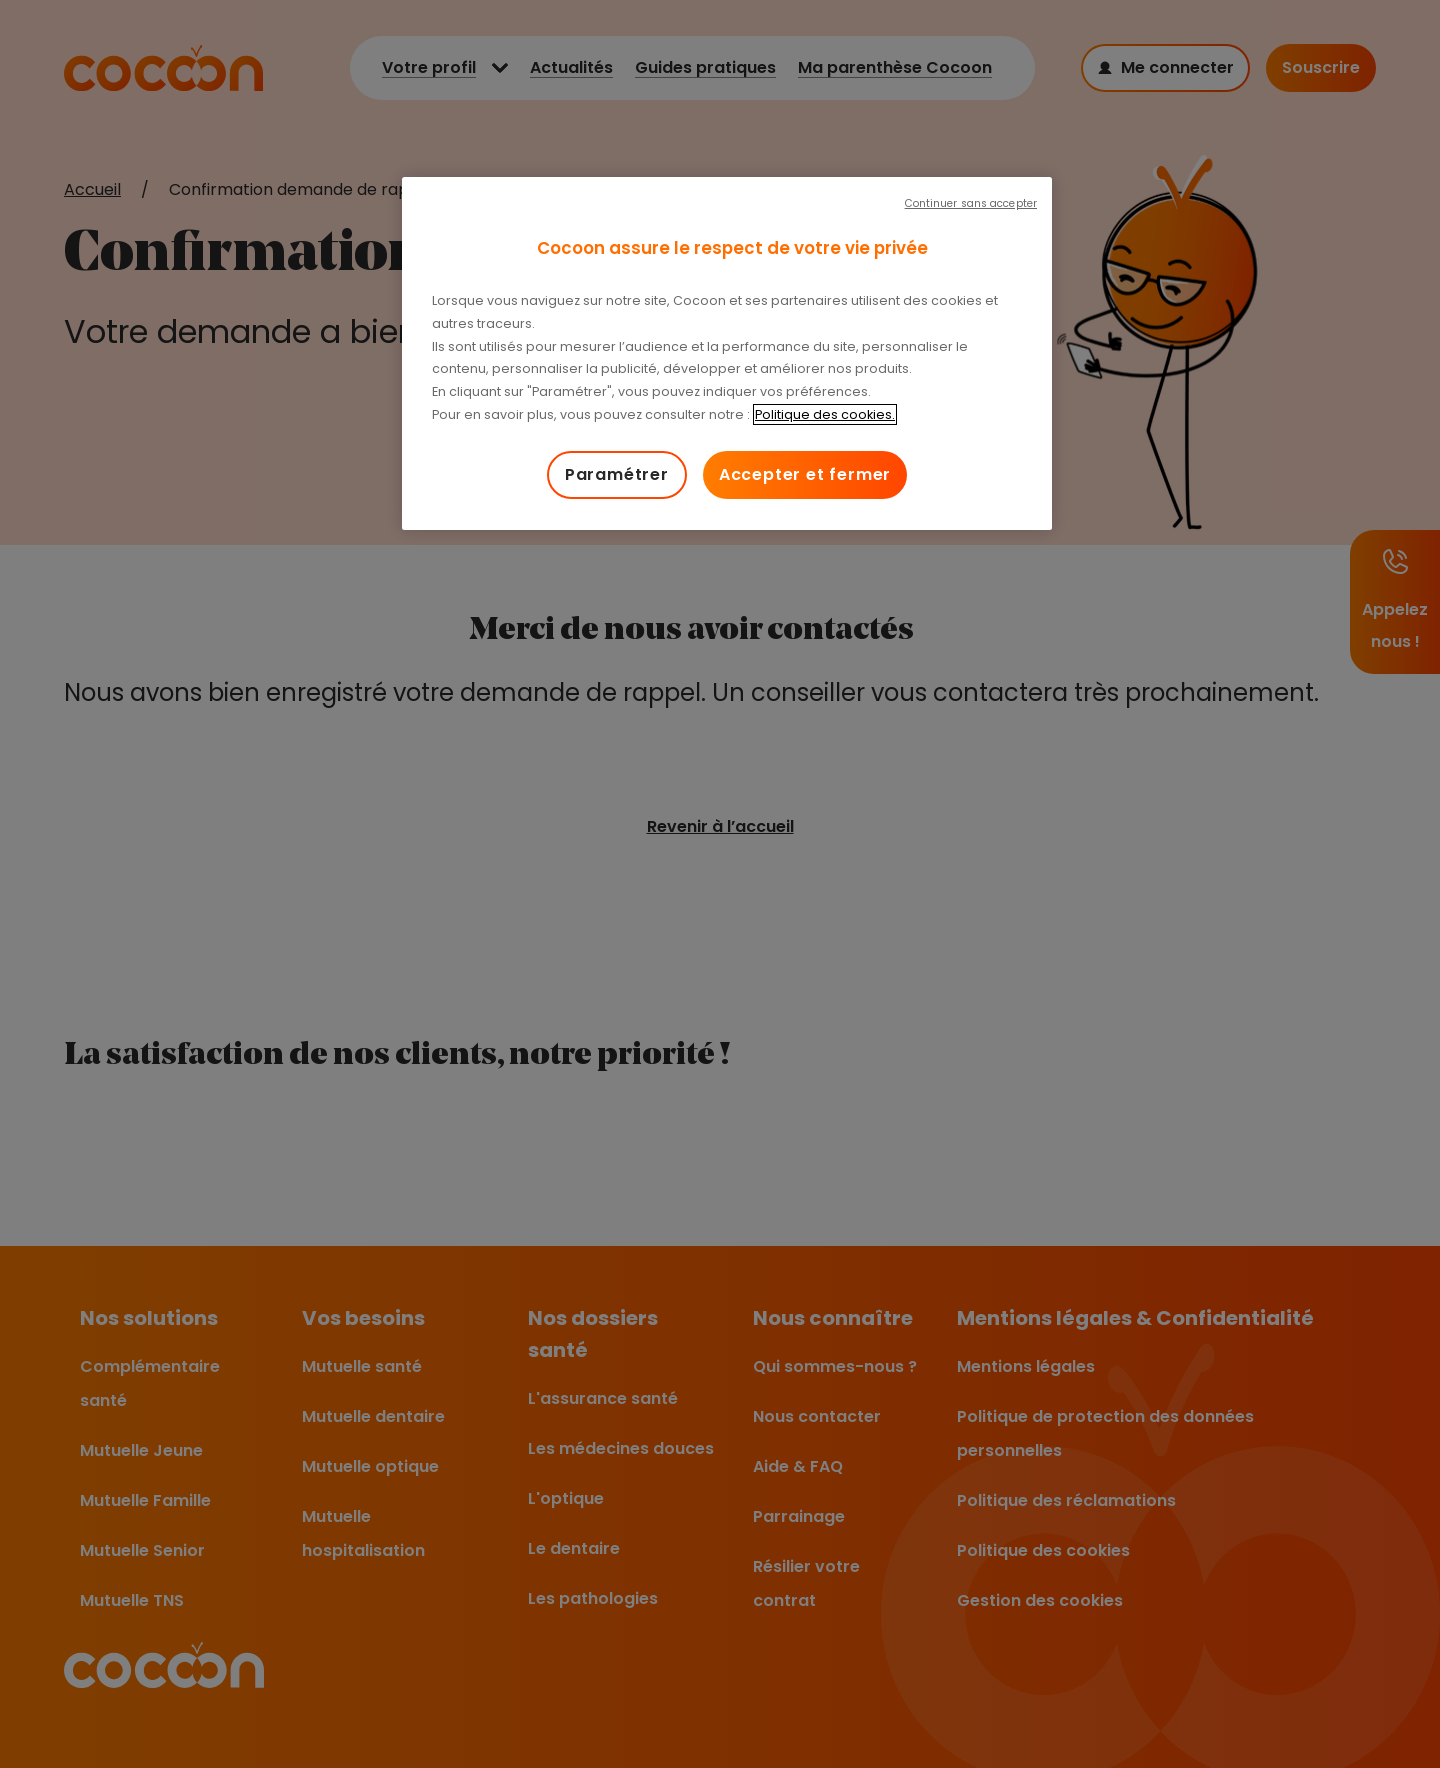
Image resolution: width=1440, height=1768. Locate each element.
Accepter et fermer (805, 474)
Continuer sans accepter (971, 203)
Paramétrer (617, 474)
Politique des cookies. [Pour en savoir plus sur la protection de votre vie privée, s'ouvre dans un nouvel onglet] (825, 414)
